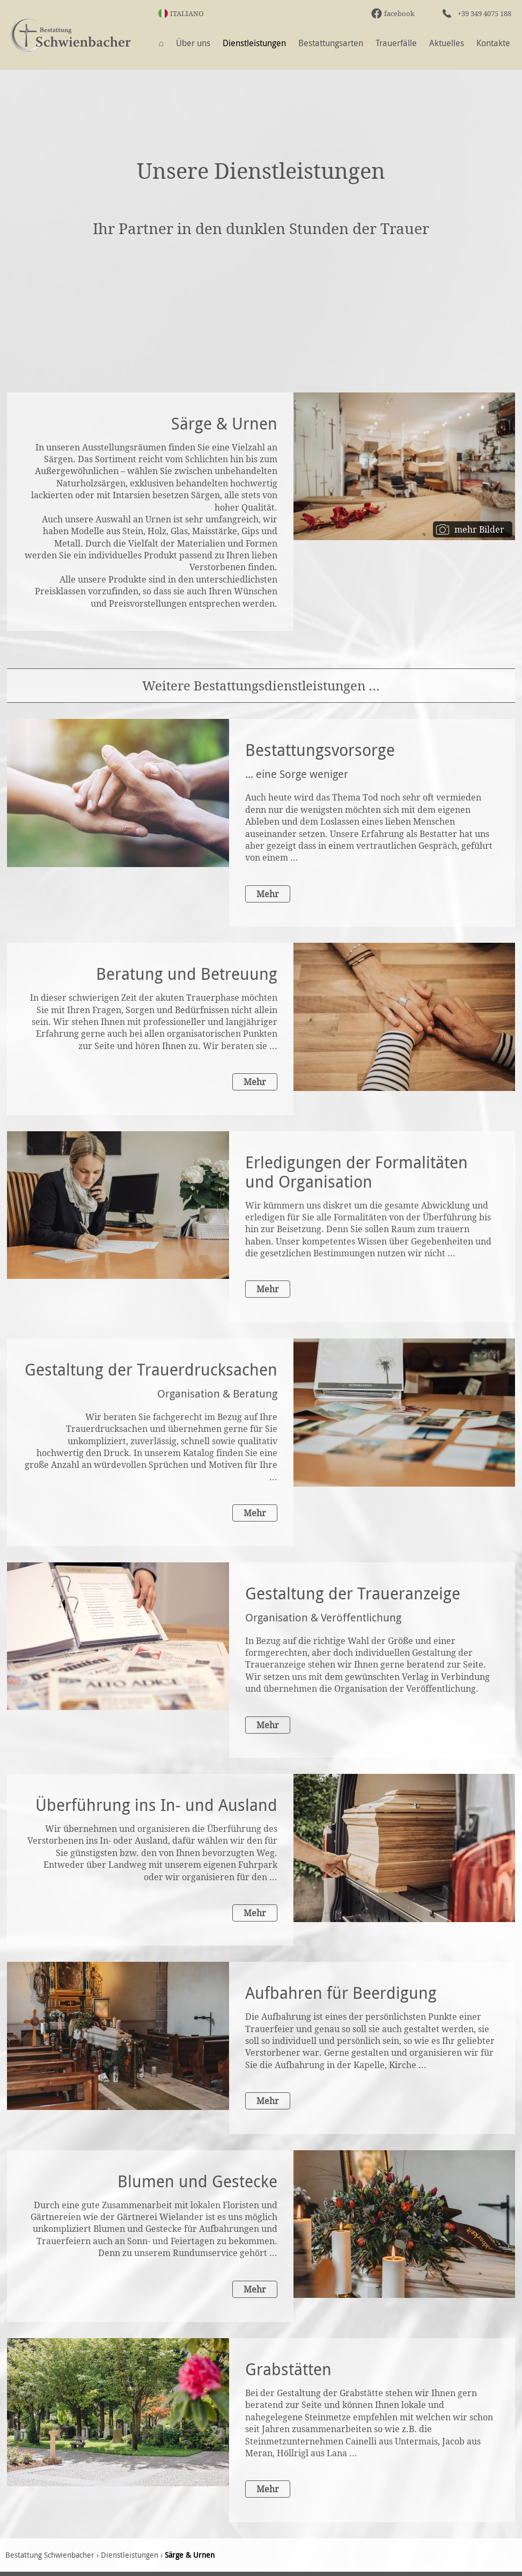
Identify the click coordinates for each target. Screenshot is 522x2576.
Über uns (193, 43)
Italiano (187, 13)
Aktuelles (446, 43)
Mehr (267, 894)
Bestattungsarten (330, 43)
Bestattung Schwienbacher (49, 2555)
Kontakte (493, 43)
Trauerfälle (396, 43)
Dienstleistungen (254, 43)
